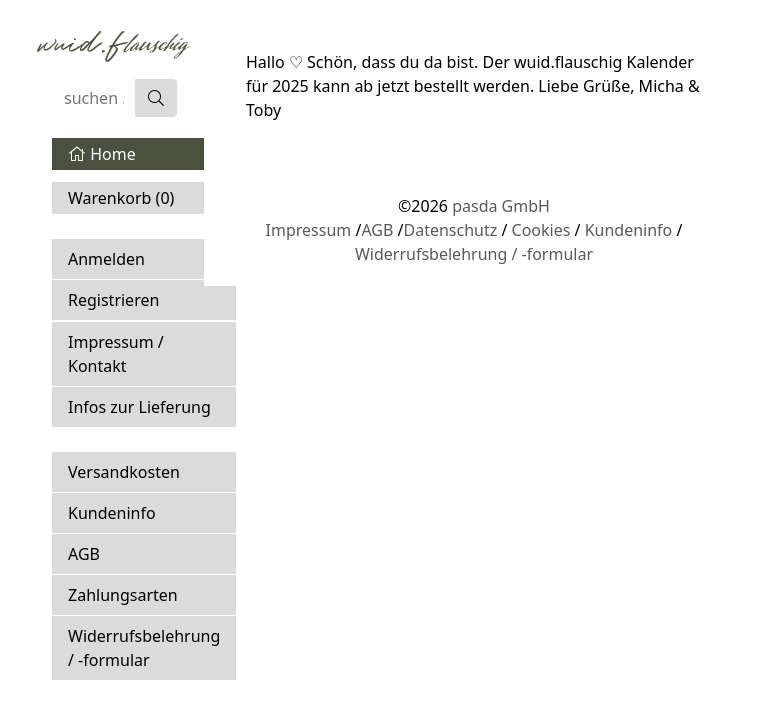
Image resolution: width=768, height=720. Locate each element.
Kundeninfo (112, 513)
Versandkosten (124, 472)
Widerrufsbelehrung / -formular (144, 648)
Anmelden (106, 259)
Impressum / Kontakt (116, 354)
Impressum (309, 230)
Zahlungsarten (123, 595)
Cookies (541, 230)
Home (102, 154)
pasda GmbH (501, 206)
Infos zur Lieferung (139, 407)
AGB (84, 554)
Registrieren (113, 300)
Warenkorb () (121, 198)
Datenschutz (450, 230)
